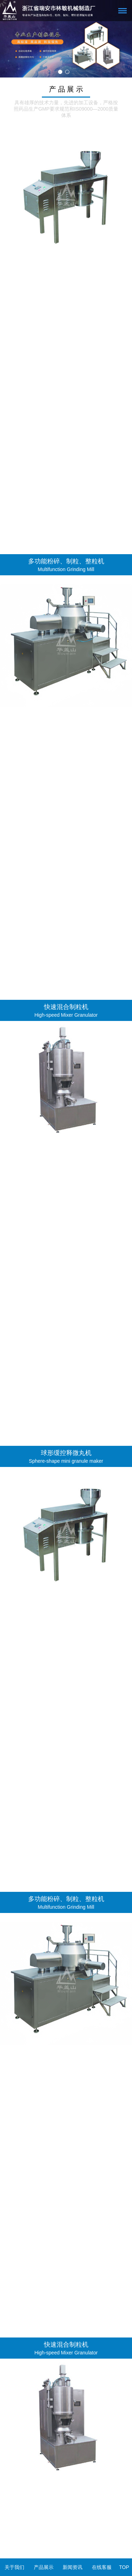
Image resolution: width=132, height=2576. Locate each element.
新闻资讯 (72, 2567)
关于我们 (14, 2567)
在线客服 (102, 2567)
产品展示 (44, 2567)
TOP (124, 2567)
